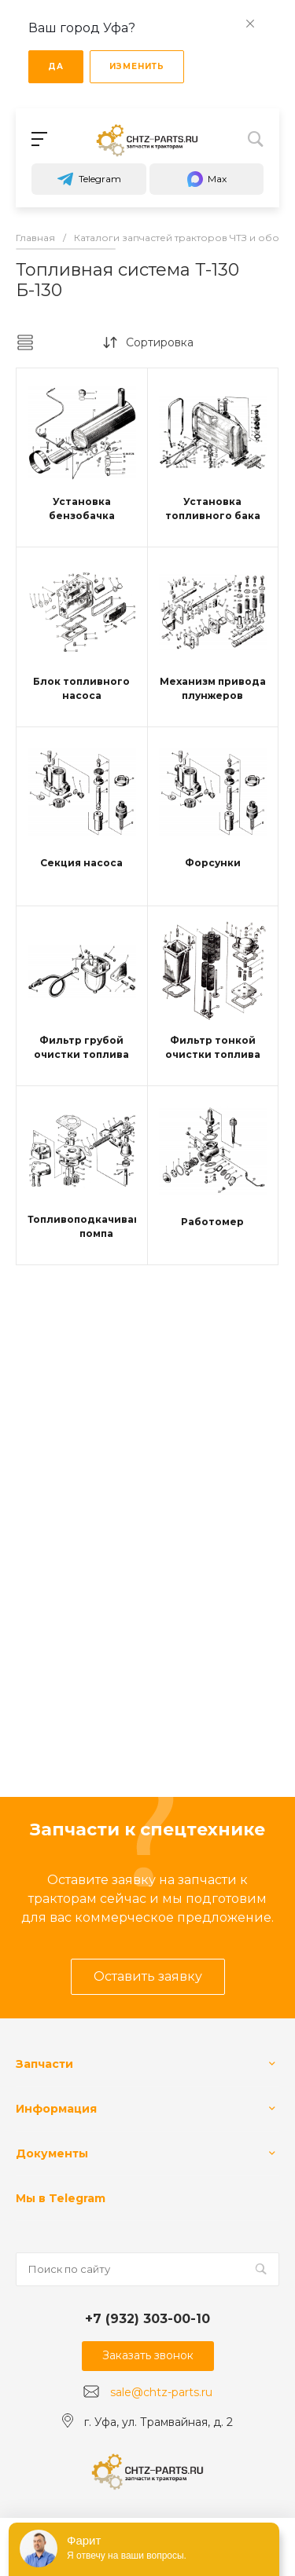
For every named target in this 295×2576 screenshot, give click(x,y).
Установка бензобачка (82, 508)
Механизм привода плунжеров (213, 688)
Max (206, 179)
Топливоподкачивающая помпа (96, 1226)
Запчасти (44, 2064)
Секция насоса (81, 863)
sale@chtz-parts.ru (161, 2392)
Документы (52, 2153)
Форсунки (213, 863)
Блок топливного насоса (81, 688)
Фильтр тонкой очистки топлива (212, 1047)
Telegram (89, 179)
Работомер (212, 1222)
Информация (56, 2109)
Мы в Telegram (60, 2198)
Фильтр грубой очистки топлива (81, 1047)
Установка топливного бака (212, 508)
